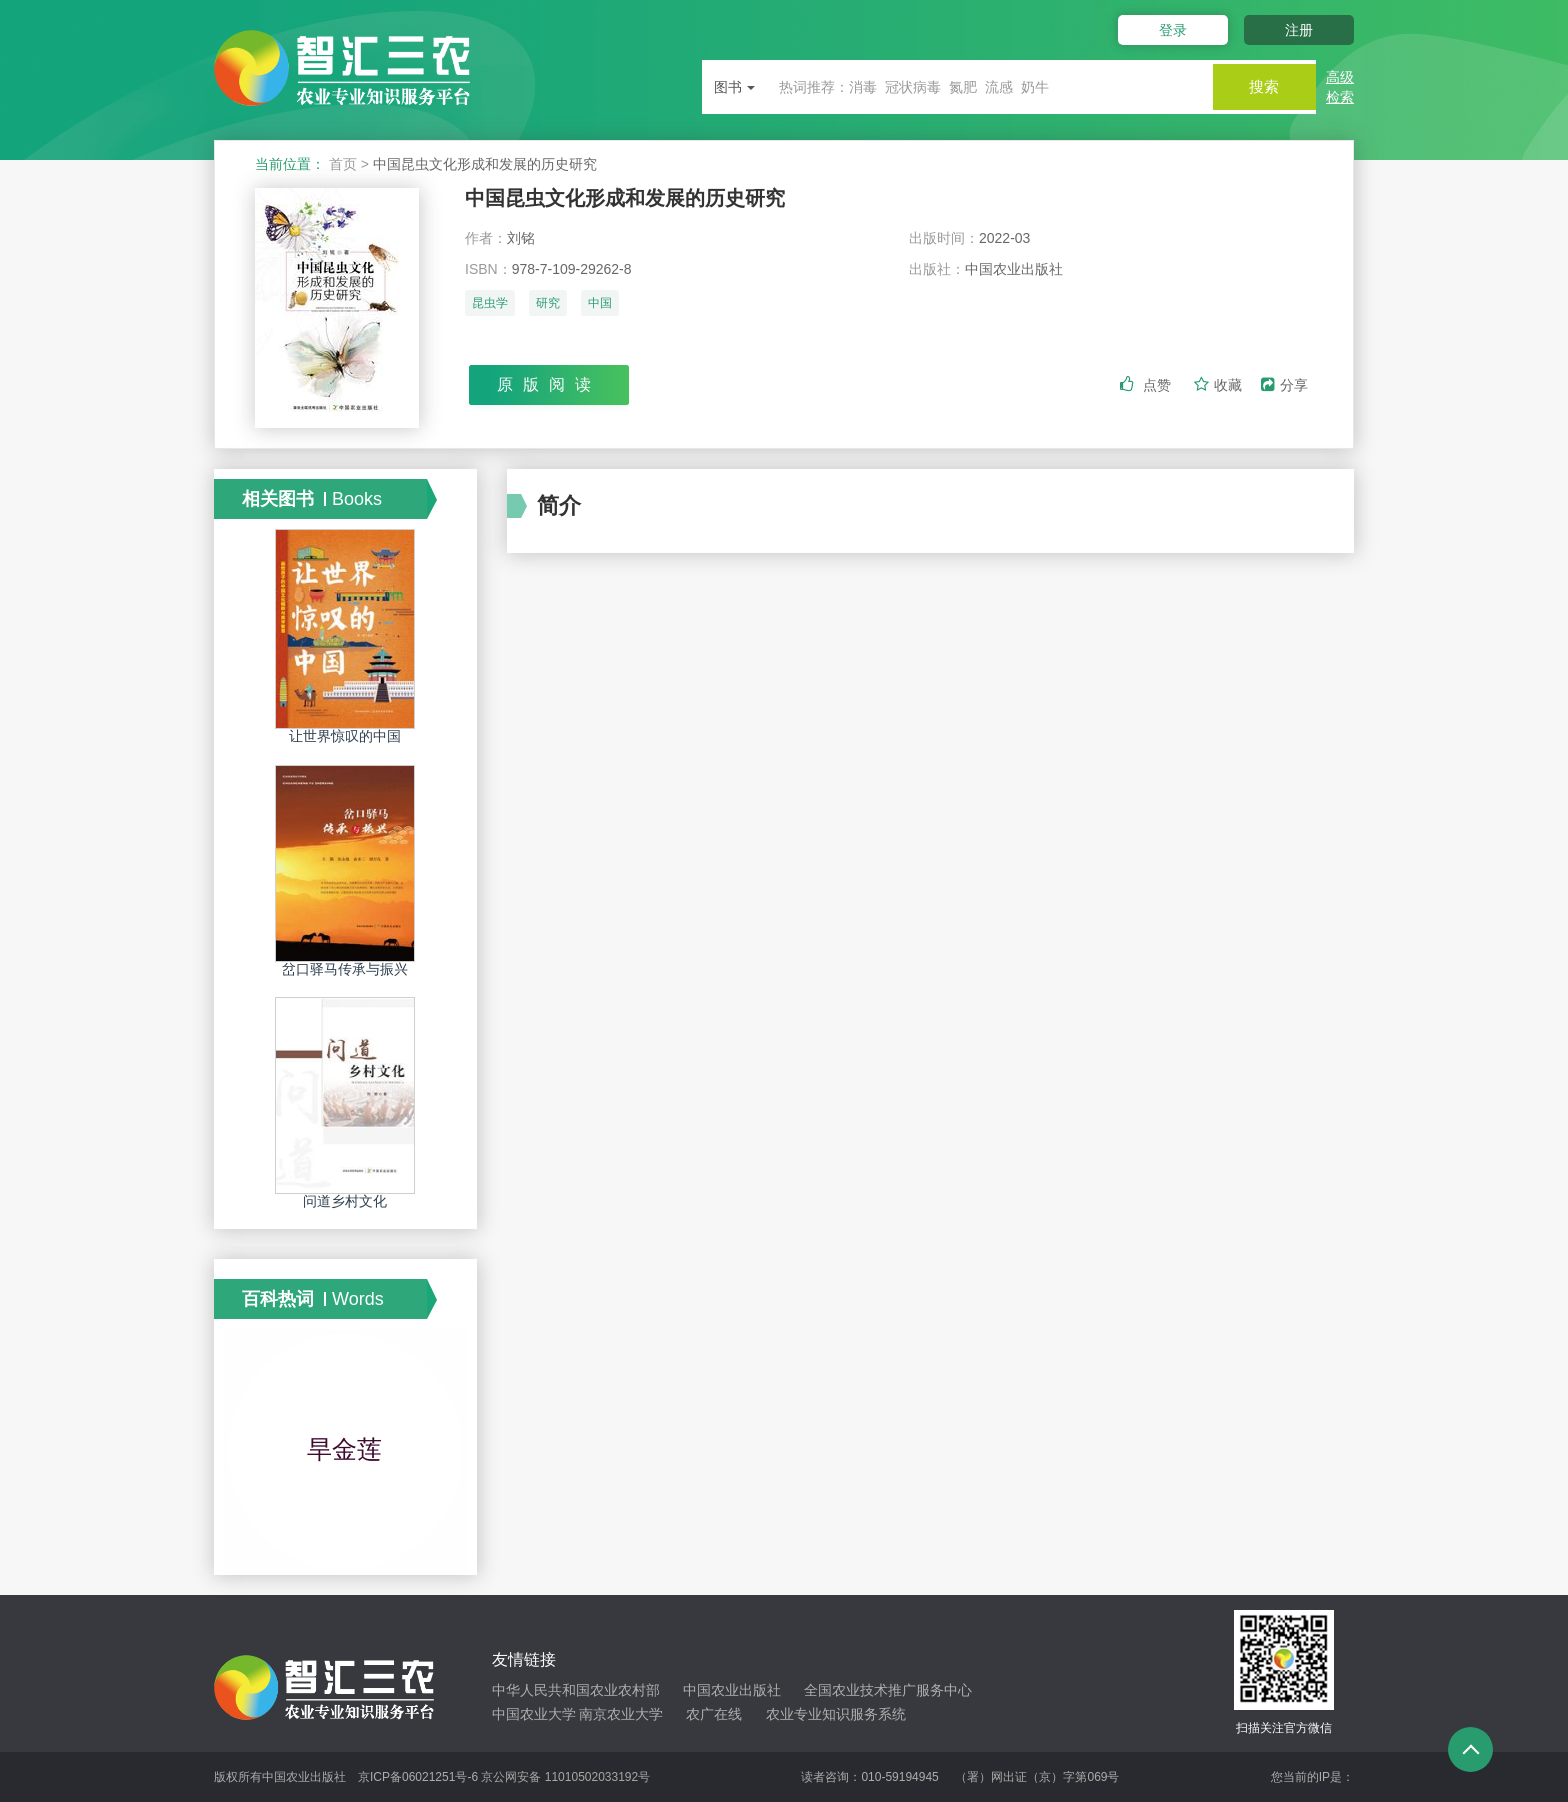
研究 (548, 307)
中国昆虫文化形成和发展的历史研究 (641, 199)
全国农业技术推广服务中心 (888, 1690)
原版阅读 (549, 386)
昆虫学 (490, 307)
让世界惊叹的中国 (345, 736)
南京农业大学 (621, 1714)
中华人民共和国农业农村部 (576, 1690)
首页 (343, 164)
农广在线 (714, 1714)
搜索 (1256, 86)
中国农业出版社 (732, 1690)
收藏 (1220, 387)
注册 (1299, 30)
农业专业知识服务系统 (836, 1714)
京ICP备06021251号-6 (418, 1777)
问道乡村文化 (345, 1201)
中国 (600, 307)
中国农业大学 (534, 1714)
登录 (1162, 30)
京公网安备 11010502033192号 (565, 1777)
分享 (1284, 387)
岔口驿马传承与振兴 (345, 969)
